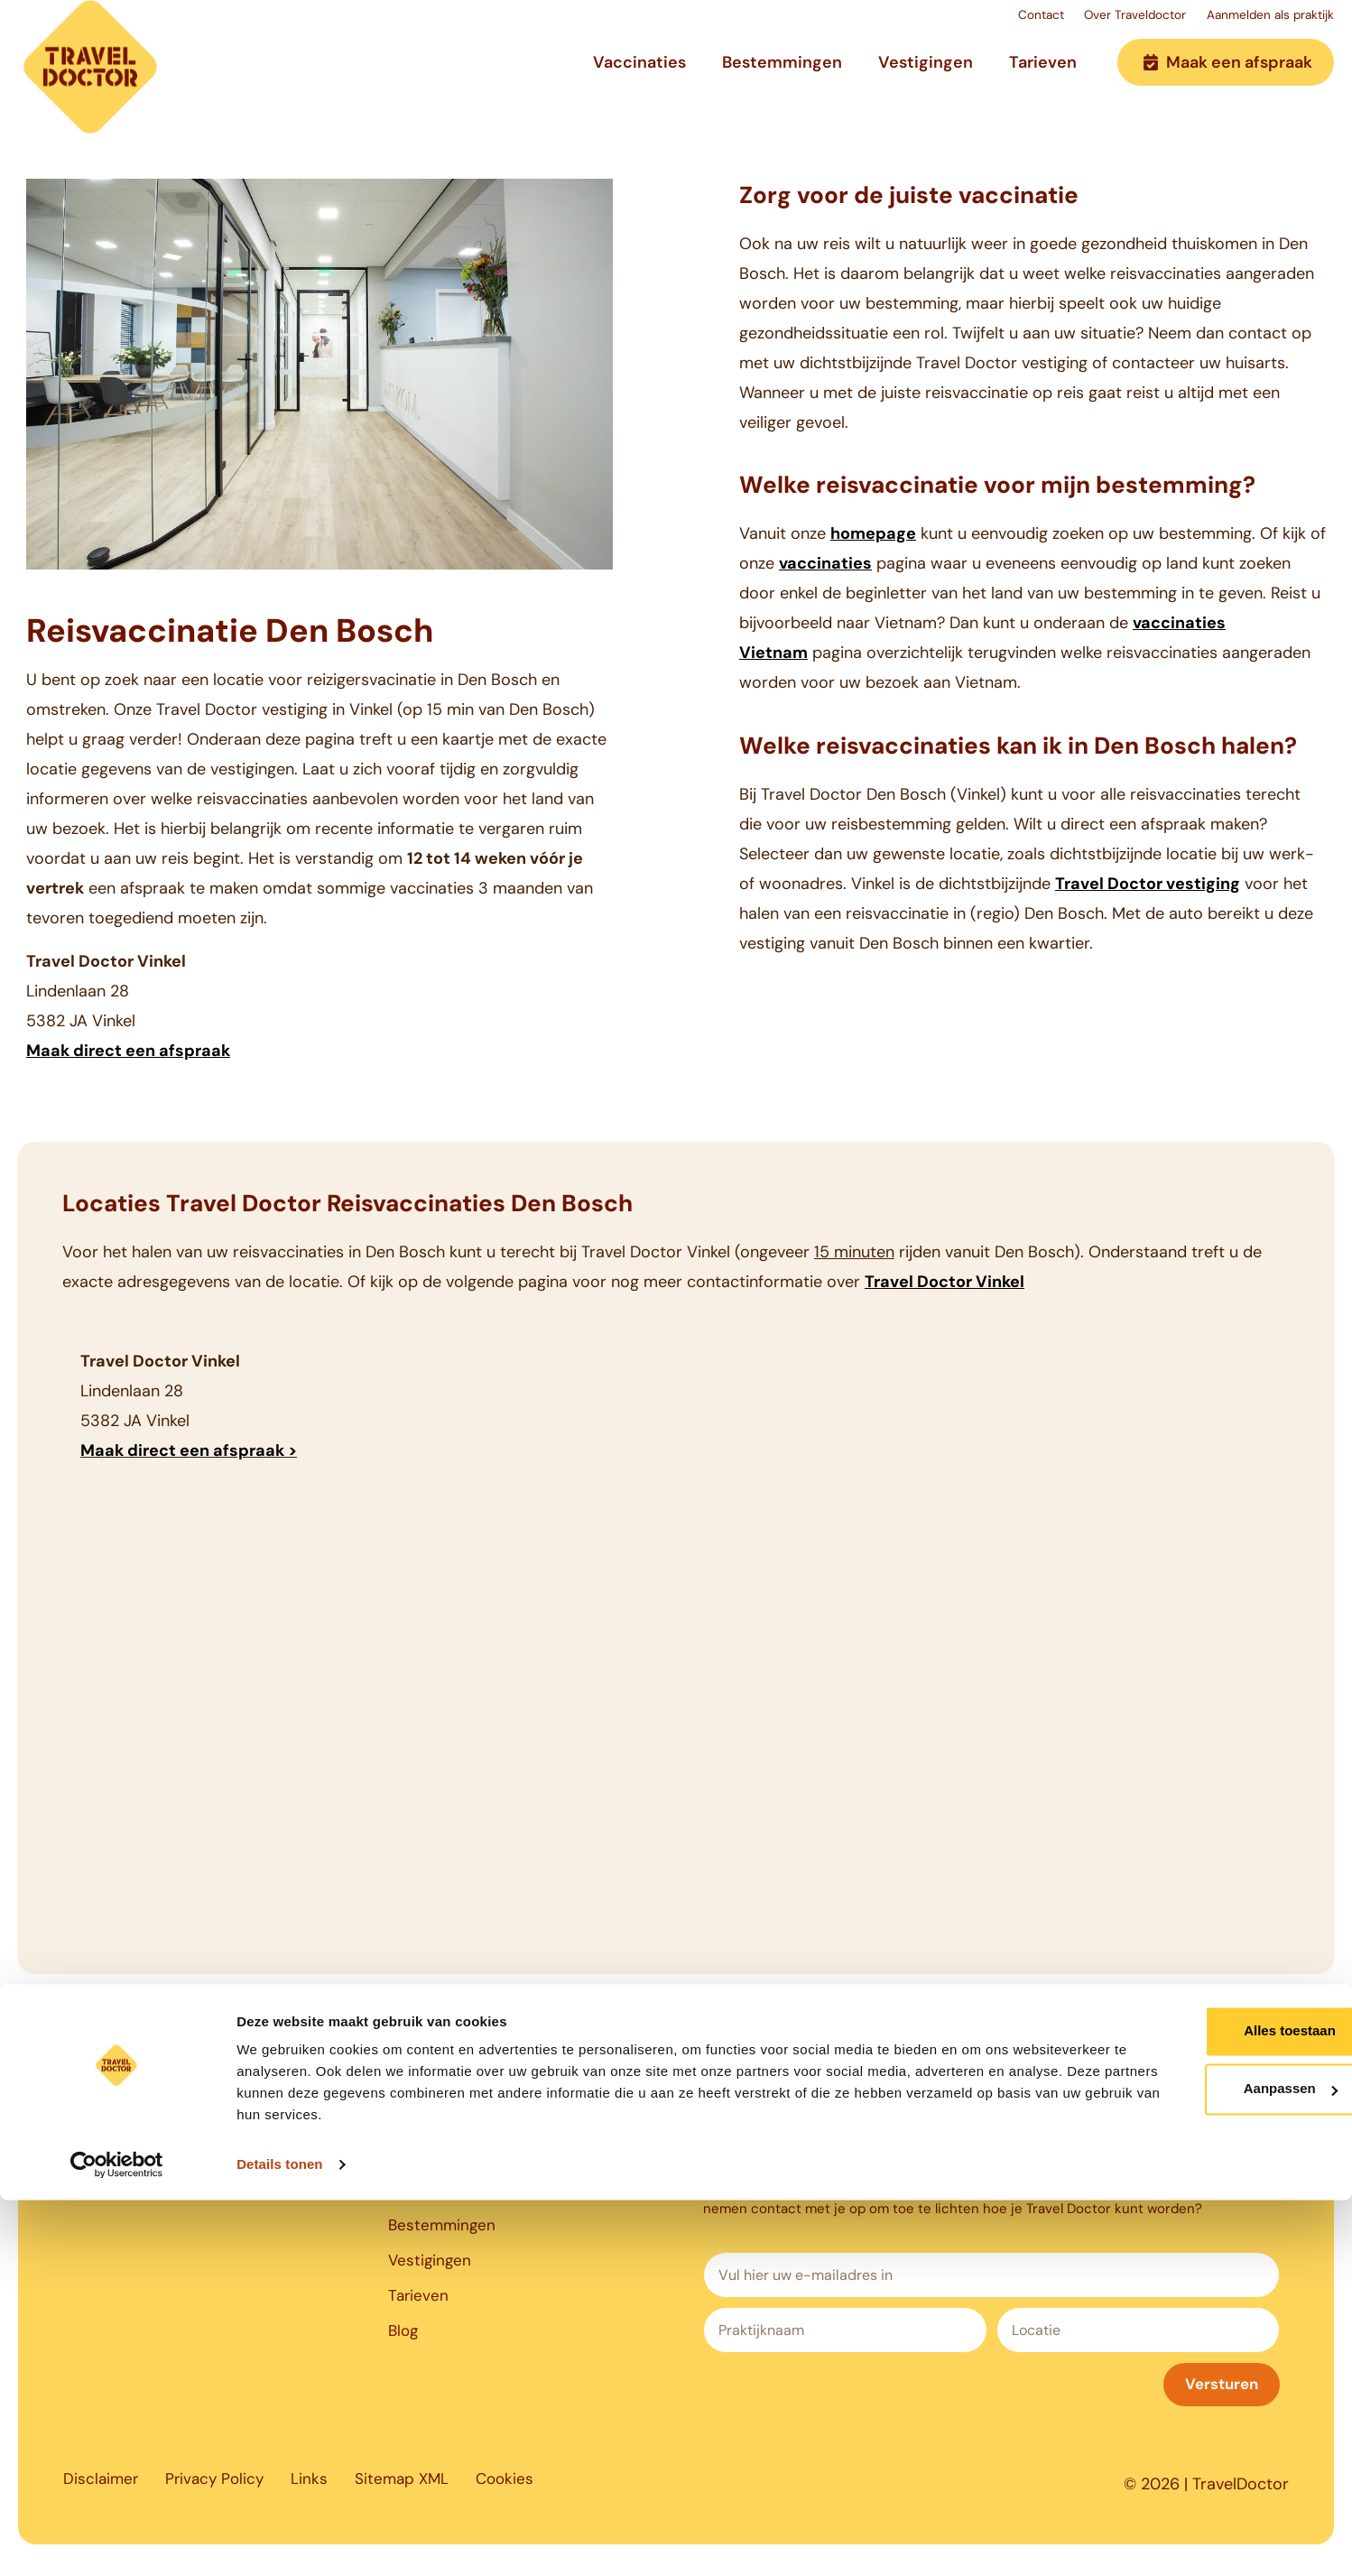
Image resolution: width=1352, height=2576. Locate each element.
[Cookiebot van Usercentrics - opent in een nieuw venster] (117, 2540)
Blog (404, 2347)
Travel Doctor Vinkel (944, 1282)
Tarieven (1043, 75)
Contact (973, 21)
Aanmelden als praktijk (1258, 21)
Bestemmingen (782, 75)
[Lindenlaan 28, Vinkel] (676, 1685)
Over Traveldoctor (1091, 21)
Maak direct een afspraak (128, 1050)
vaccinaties (825, 563)
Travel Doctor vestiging (1147, 883)
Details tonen (279, 2540)
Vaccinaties (639, 75)
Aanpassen (1202, 2464)
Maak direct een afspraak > (188, 1450)
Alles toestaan (1201, 2406)
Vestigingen (925, 75)
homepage (873, 533)
